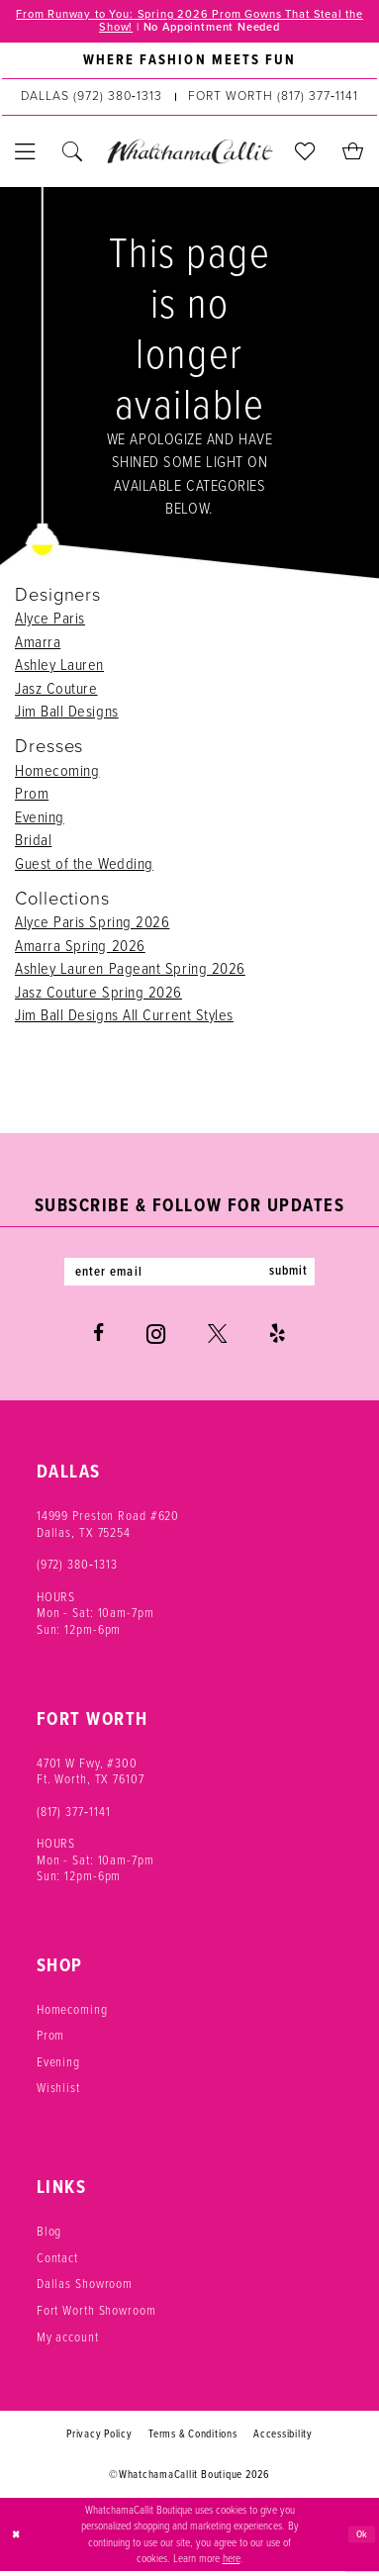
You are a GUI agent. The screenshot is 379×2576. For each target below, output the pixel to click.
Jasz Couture (56, 690)
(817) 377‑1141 (74, 1816)
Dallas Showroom (85, 2289)
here (231, 2563)
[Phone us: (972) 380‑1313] (91, 99)
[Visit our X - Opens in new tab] (217, 1339)
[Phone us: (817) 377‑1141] (273, 99)
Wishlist (58, 2093)
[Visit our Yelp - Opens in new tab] (277, 1339)
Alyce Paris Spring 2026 (92, 924)
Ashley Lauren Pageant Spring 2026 (130, 971)
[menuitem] (189, 64)
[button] (25, 154)
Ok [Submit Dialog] (361, 2538)
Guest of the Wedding (84, 865)
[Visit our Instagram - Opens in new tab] (155, 1339)
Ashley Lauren (59, 667)
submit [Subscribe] (299, 1276)
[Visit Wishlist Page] (306, 154)
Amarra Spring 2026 (80, 947)
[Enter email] (190, 1276)
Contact (57, 2262)
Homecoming (57, 772)
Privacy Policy (99, 2439)
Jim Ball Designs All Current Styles (124, 1017)
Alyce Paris (50, 620)
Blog (49, 2236)
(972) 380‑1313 (77, 1569)
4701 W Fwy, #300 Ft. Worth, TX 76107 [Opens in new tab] (90, 1775)
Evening (39, 818)
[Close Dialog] (17, 2539)
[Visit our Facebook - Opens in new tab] (98, 1339)
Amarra (37, 643)
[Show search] (73, 154)
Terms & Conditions (192, 2439)
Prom (31, 796)
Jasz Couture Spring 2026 (98, 993)
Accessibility (283, 2439)
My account (68, 2341)
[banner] (189, 154)
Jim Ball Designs (67, 713)
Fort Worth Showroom (96, 2315)
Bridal (33, 842)
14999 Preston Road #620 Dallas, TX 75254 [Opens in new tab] (108, 1529)
